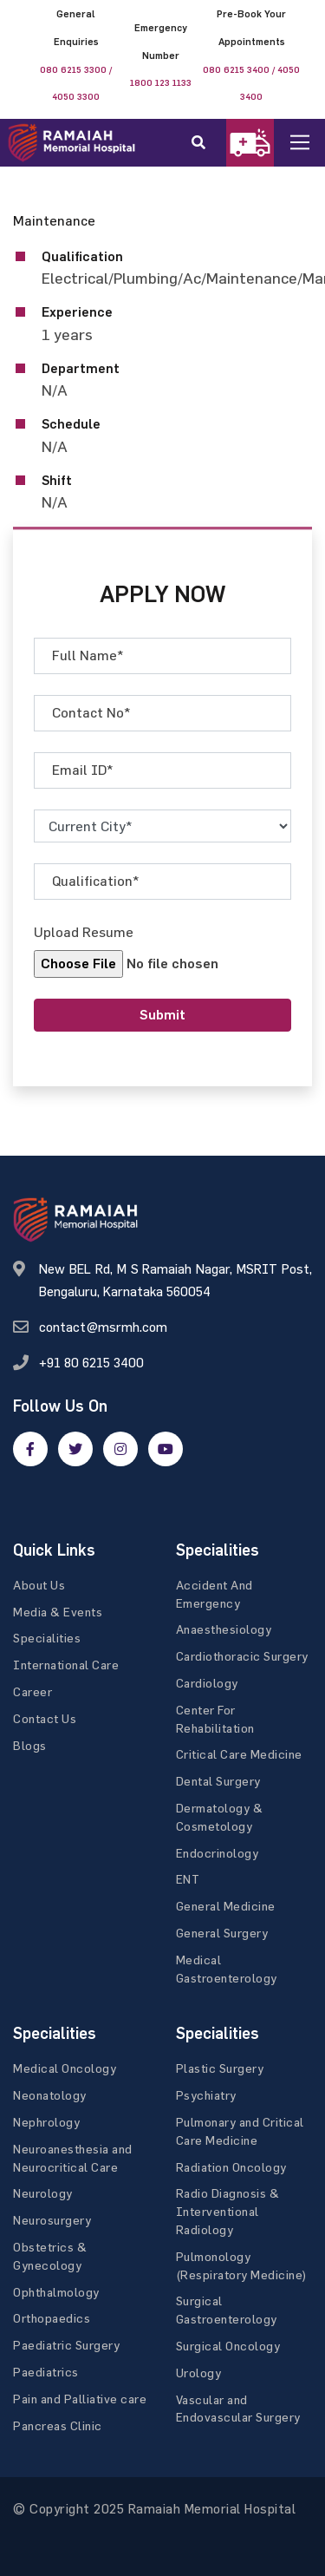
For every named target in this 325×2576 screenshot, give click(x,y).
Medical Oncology (64, 2068)
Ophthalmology (56, 2291)
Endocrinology (217, 1852)
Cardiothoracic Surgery (242, 1656)
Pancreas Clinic (57, 2425)
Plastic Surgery (220, 2068)
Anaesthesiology (224, 1629)
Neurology (43, 2193)
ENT (188, 1878)
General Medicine (226, 1905)
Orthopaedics (51, 2318)
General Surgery (222, 1932)
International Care (66, 1664)
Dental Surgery (218, 1780)
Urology (199, 2372)
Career (32, 1691)
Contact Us (44, 1718)
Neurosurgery (52, 2219)
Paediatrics (46, 2371)
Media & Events (57, 1611)
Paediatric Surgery (66, 2344)
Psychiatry (206, 2095)
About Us (39, 1584)
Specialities (47, 1637)
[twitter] (75, 1449)
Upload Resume (83, 932)
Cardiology (207, 1682)
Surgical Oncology (228, 2345)
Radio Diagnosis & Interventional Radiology (228, 2211)
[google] (120, 1449)
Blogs (30, 1745)
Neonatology (50, 2095)
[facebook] (30, 1449)
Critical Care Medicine (239, 1754)
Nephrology (46, 2121)
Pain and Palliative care (79, 2398)
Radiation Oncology (231, 2167)
